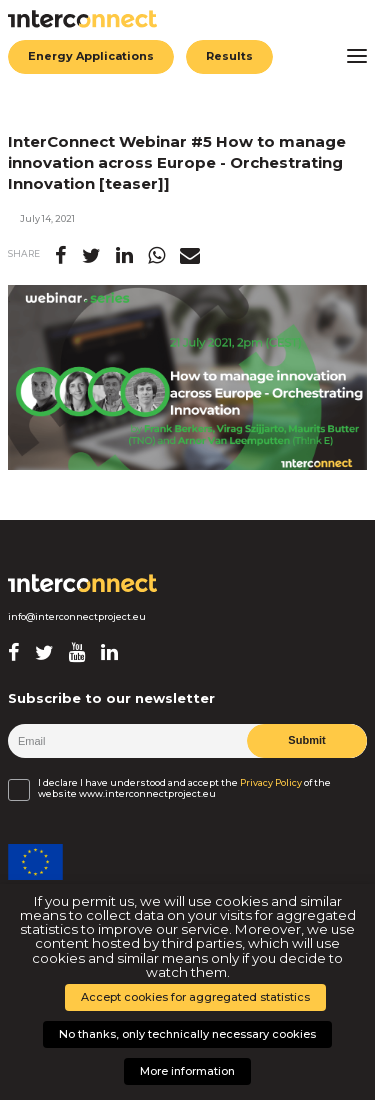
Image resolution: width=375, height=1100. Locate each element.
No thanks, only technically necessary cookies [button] (187, 1034)
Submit (306, 740)
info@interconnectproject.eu (77, 617)
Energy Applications (91, 56)
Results (229, 56)
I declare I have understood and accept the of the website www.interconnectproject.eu (184, 788)
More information (187, 1071)
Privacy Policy (271, 783)
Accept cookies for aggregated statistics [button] (195, 997)
